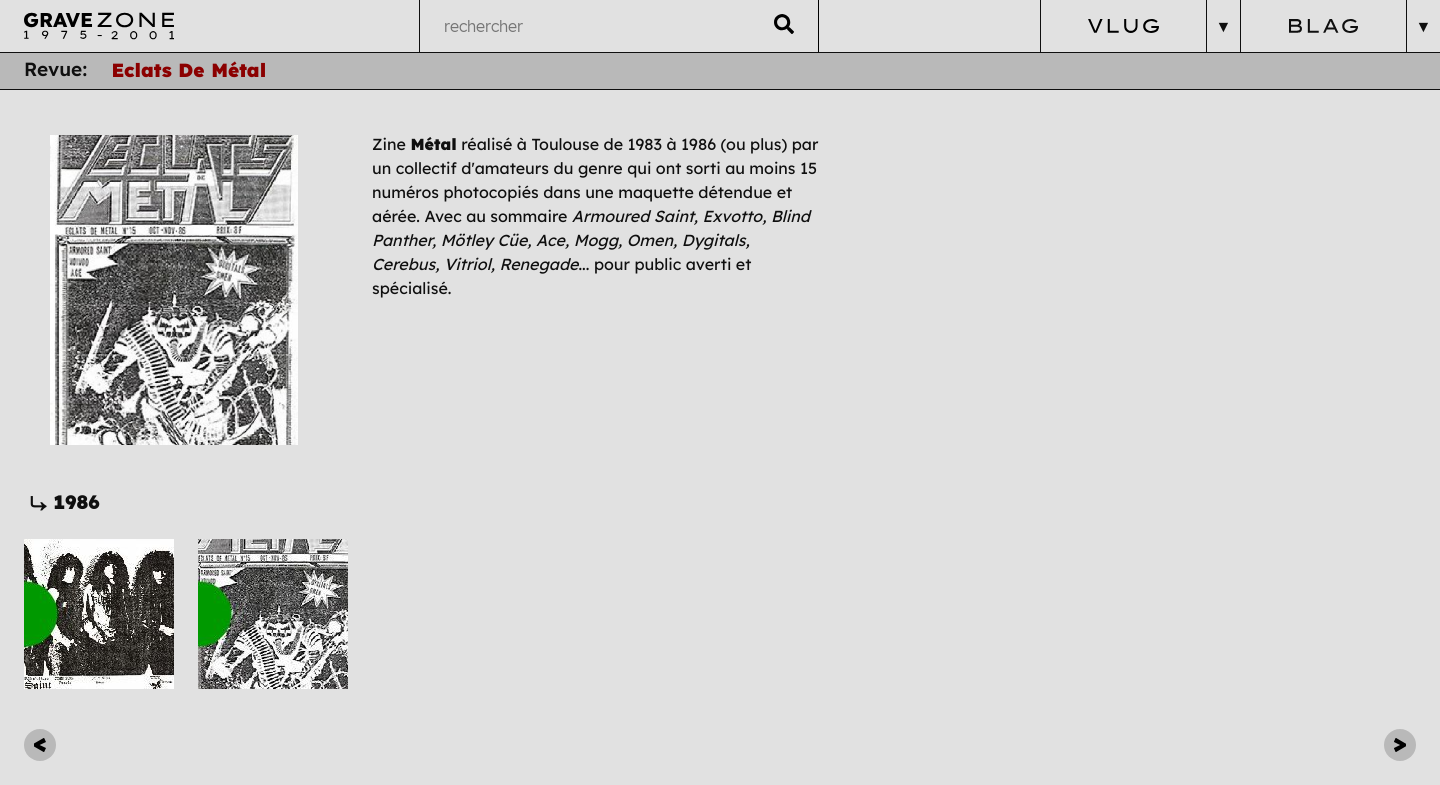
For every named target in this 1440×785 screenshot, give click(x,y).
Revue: (55, 70)
